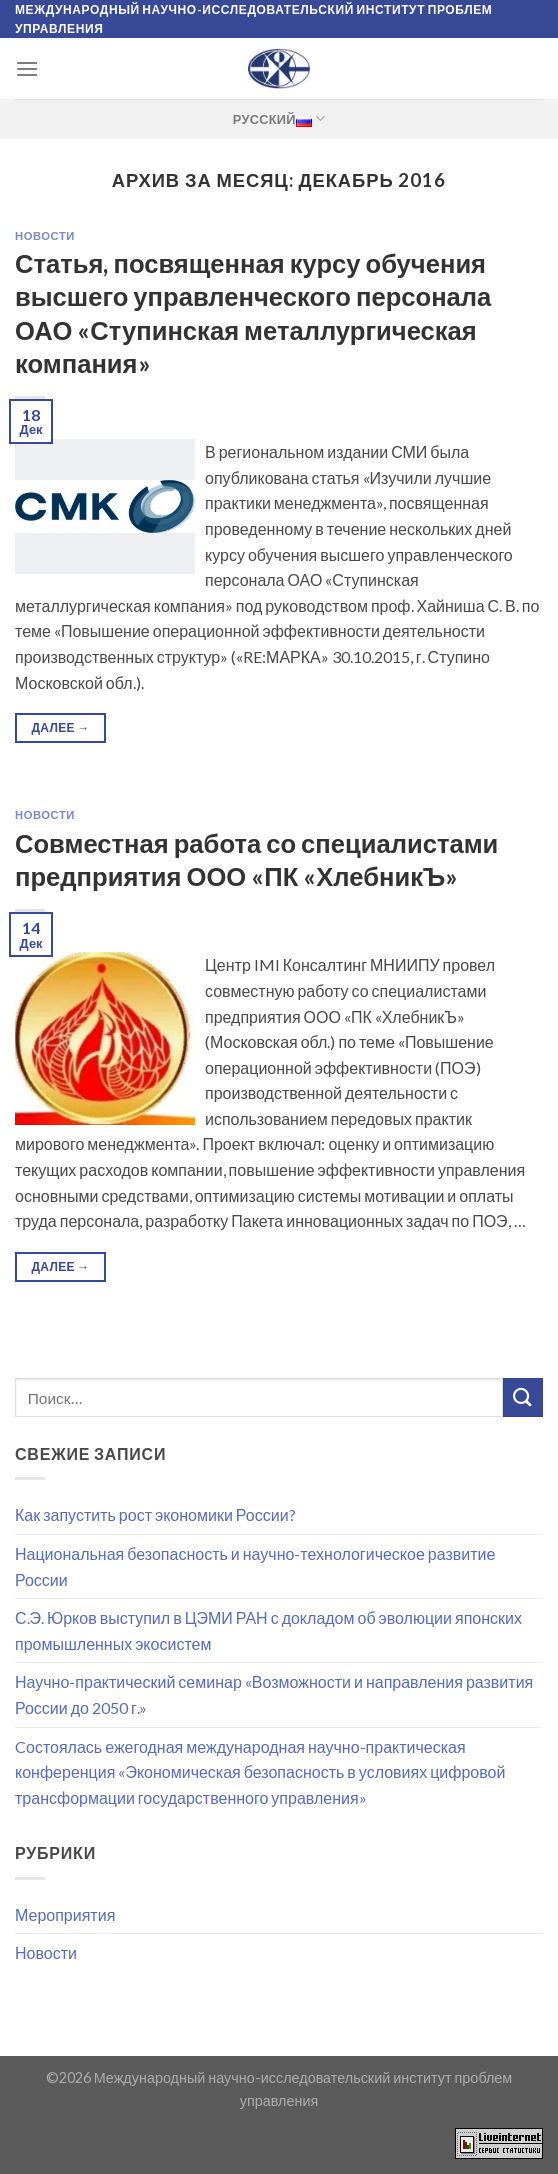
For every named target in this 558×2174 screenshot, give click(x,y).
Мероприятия (65, 1914)
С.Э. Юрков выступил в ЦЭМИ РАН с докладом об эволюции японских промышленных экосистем (268, 1630)
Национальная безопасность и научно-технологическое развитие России (255, 1566)
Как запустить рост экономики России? (155, 1514)
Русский (279, 118)
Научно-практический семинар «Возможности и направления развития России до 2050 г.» (274, 1694)
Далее (60, 727)
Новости (45, 235)
